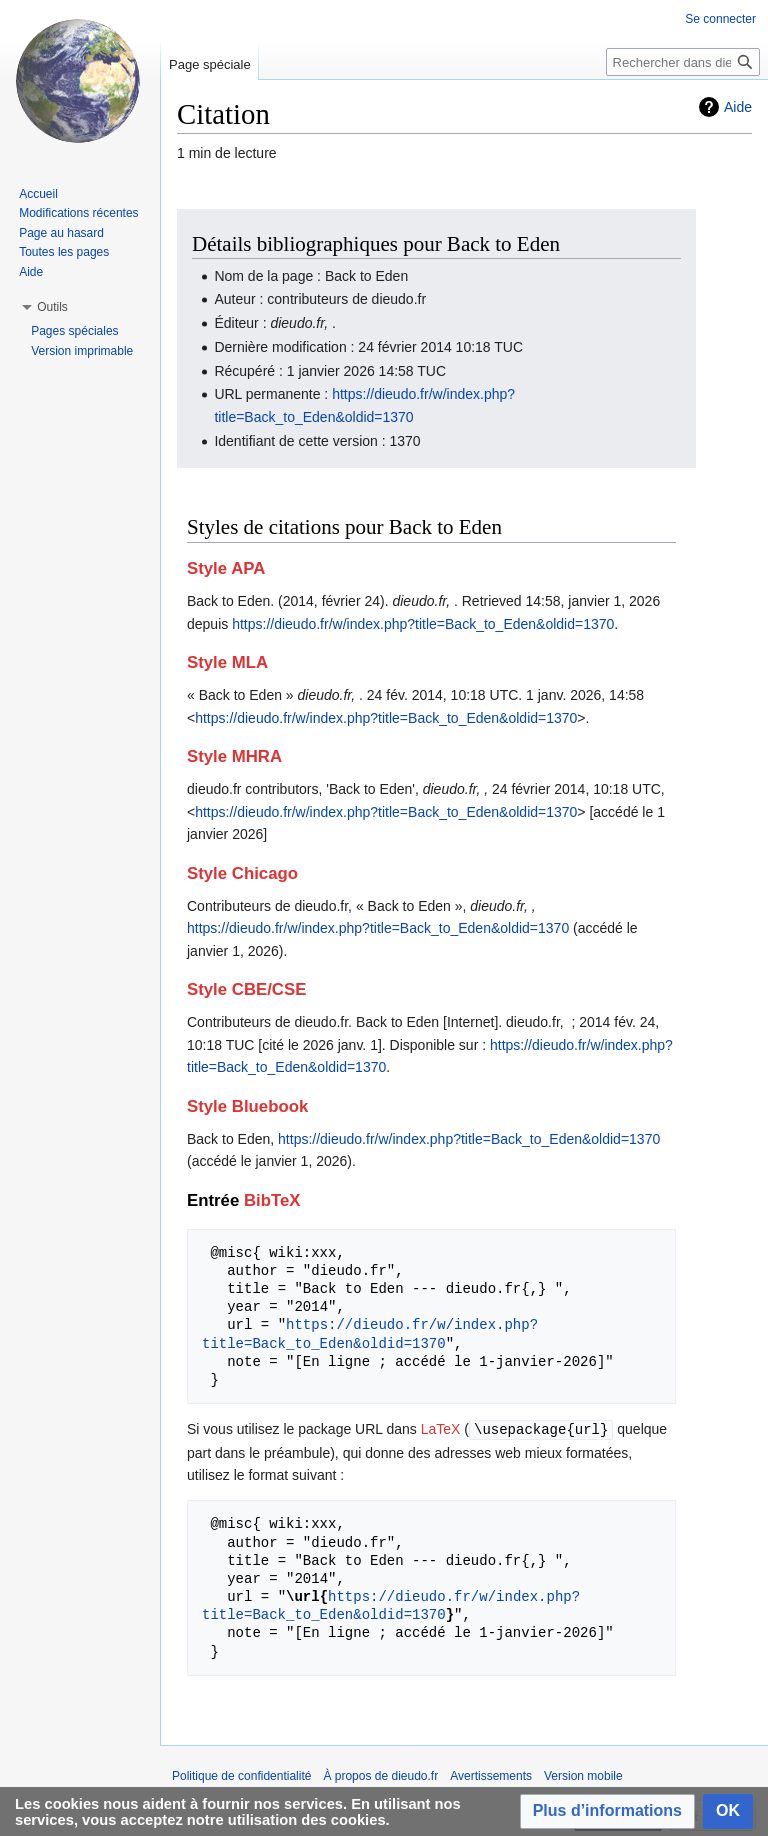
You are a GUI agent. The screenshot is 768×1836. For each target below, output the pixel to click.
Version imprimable (82, 351)
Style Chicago (242, 873)
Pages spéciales (74, 331)
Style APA (226, 568)
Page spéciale (210, 64)
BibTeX (272, 1200)
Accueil (38, 194)
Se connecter (720, 19)
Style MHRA (234, 756)
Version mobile (583, 1775)
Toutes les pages (64, 252)
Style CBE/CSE (246, 989)
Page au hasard (61, 233)
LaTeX (441, 1429)
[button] (607, 1811)
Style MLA (227, 662)
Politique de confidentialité (241, 1775)
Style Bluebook (247, 1106)
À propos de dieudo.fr (380, 1775)
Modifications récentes (78, 213)
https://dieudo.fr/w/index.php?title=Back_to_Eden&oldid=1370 (423, 624)
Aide (738, 107)
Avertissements (491, 1775)
